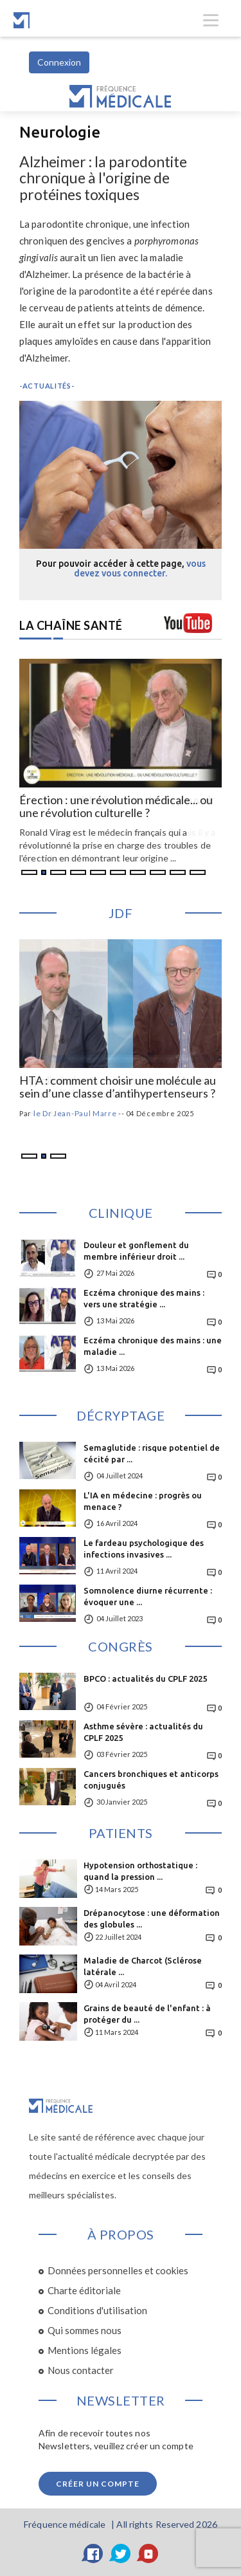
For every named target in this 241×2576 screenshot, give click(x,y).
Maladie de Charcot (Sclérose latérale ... (143, 1966)
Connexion (59, 62)
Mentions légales (84, 2350)
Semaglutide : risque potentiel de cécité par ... (152, 1453)
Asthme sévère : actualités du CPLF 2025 (143, 1732)
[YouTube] (148, 2553)
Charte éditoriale (84, 2290)
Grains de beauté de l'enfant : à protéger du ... (147, 2013)
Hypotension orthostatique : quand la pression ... (140, 1871)
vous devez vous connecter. (140, 568)
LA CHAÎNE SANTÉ (71, 625)
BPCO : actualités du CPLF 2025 (145, 1678)
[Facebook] (93, 2553)
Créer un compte (97, 2484)
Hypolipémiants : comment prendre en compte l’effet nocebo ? (115, 1087)
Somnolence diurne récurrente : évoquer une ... (148, 1596)
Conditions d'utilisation (97, 2310)
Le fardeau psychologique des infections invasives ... (144, 1548)
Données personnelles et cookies (118, 2270)
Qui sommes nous (84, 2330)
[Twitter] (120, 2553)
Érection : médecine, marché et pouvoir (117, 800)
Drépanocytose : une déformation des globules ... (152, 1918)
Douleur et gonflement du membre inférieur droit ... (136, 1250)
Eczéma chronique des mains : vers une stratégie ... (144, 1298)
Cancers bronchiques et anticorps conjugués (151, 1779)
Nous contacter (81, 2370)
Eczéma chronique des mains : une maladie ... (153, 1346)
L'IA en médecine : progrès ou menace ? (143, 1501)
